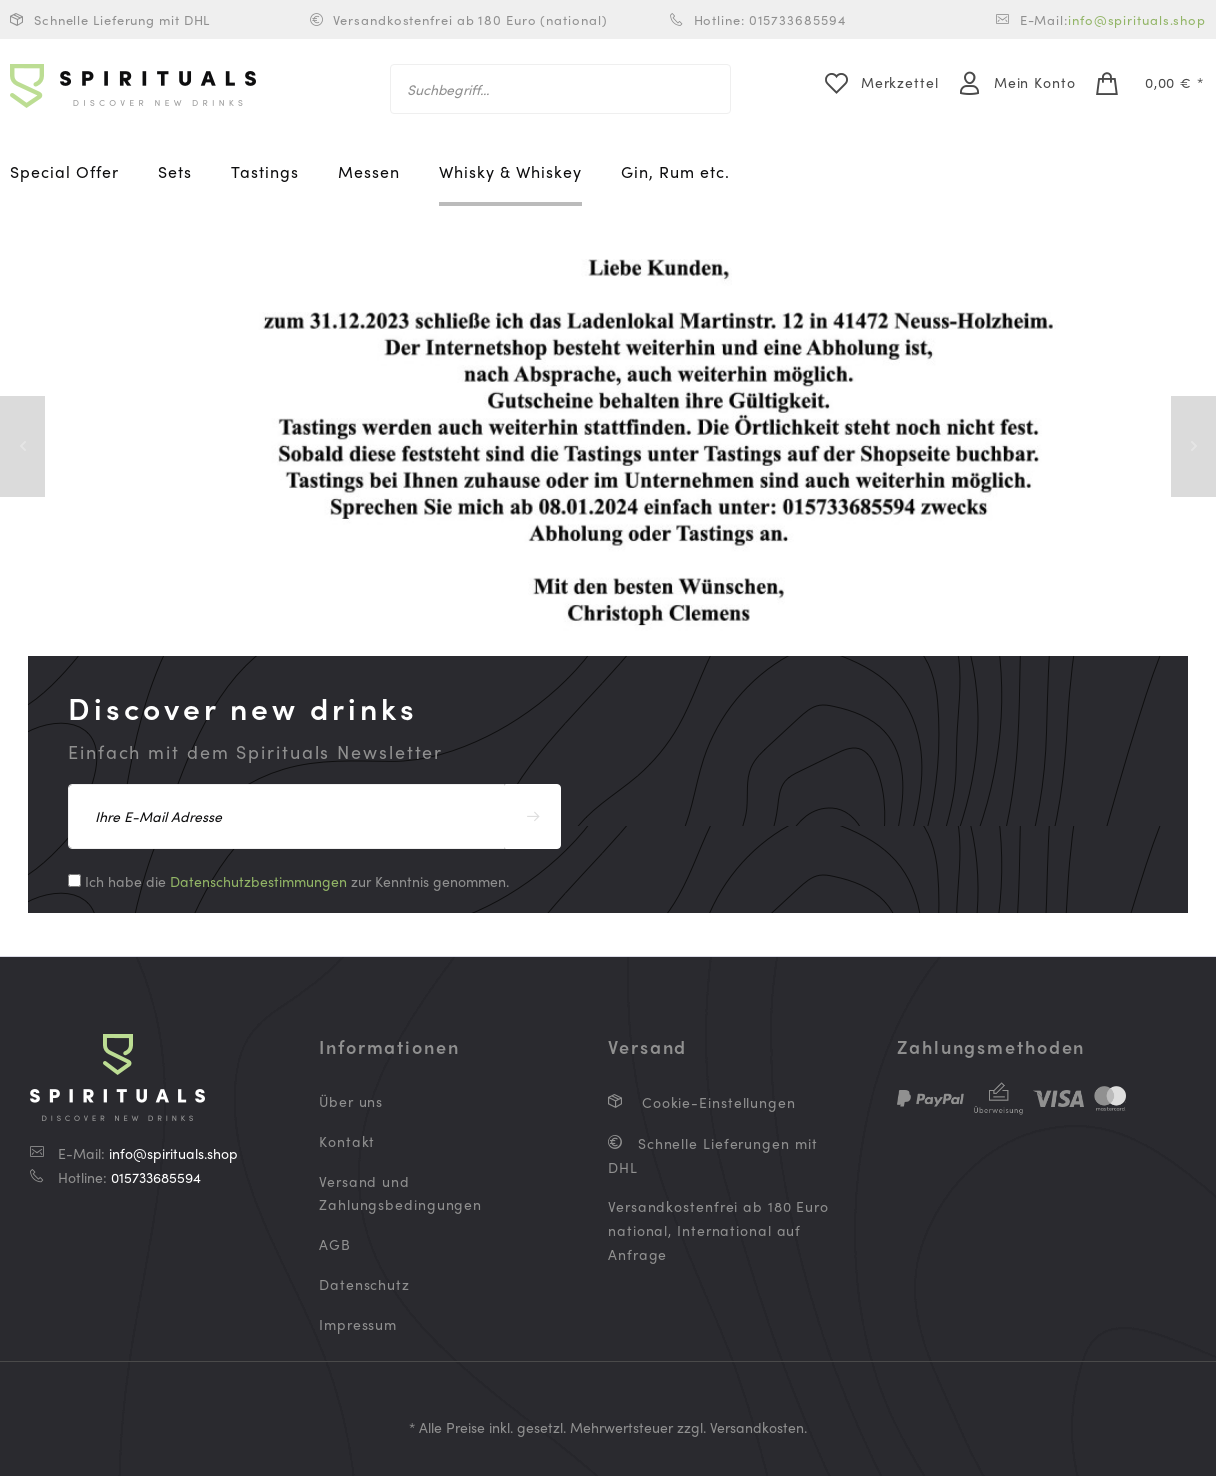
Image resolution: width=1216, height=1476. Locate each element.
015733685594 (156, 1177)
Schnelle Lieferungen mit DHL (712, 1155)
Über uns (351, 1101)
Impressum (358, 1324)
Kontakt (347, 1141)
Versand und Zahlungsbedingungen (400, 1193)
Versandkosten (757, 1427)
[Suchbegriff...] (560, 89)
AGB (335, 1244)
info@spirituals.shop (1137, 19)
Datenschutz (364, 1284)
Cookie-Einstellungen (716, 1102)
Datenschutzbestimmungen (258, 881)
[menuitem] (560, 89)
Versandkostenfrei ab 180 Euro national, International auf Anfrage (718, 1230)
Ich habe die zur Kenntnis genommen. (297, 881)
